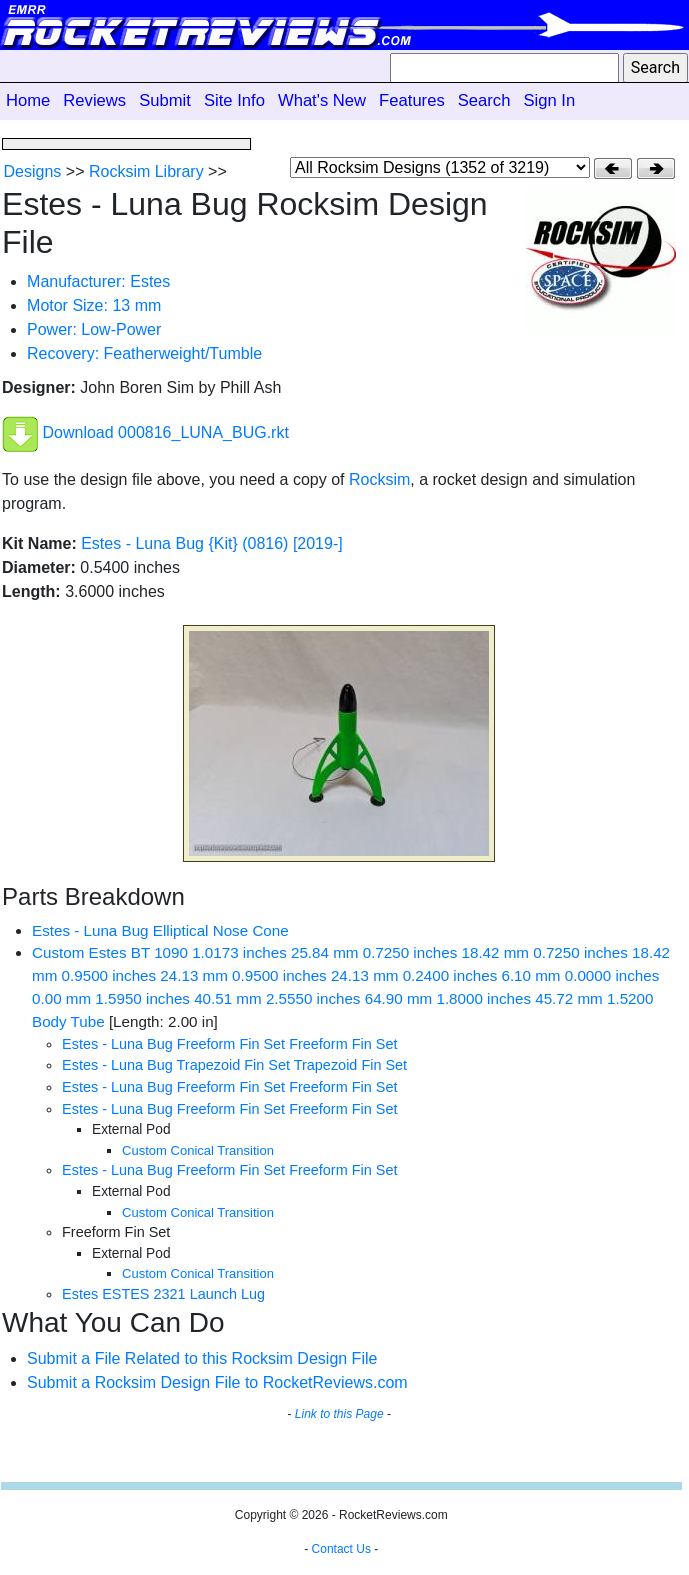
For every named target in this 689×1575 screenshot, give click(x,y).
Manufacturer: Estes (98, 281)
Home (28, 100)
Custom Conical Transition (198, 1150)
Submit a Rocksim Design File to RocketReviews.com (217, 1382)
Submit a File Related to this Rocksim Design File (202, 1358)
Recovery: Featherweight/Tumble (144, 353)
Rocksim (379, 479)
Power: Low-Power (94, 329)
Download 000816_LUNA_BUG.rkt (166, 432)
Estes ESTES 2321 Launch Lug (163, 1294)
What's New (322, 100)
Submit (165, 100)
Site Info (234, 100)
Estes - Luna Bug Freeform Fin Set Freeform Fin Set (229, 1044)
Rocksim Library (146, 171)
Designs (33, 171)
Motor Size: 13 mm (94, 305)
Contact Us (341, 1549)
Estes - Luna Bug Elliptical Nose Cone (160, 930)
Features (412, 100)
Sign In (549, 100)
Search (484, 100)
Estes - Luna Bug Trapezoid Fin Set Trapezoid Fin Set (234, 1065)
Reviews (94, 100)
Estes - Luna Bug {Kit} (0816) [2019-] (212, 543)
